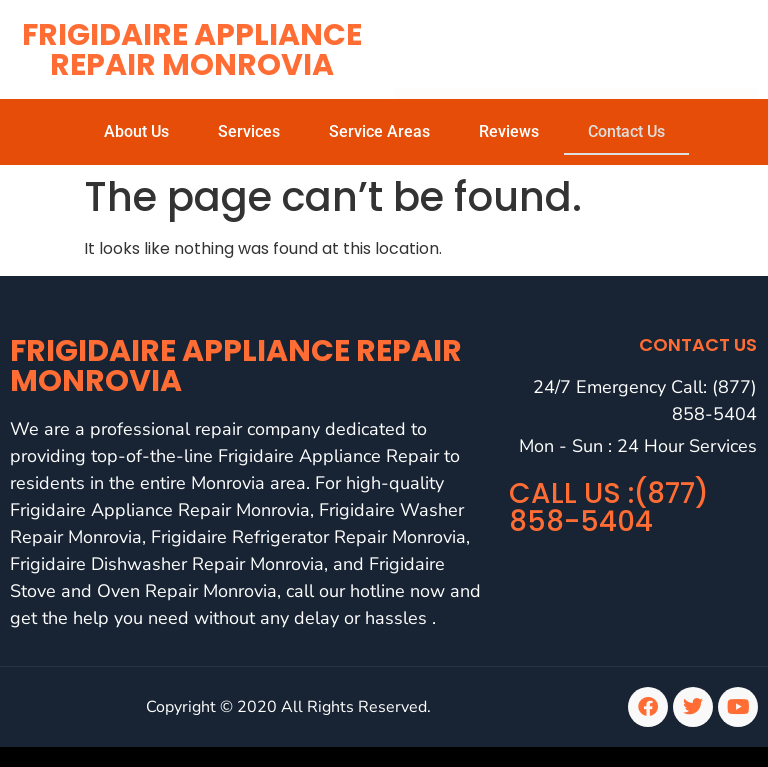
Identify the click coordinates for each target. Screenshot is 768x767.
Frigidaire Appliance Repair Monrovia (192, 50)
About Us (136, 131)
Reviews (509, 131)
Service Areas (379, 131)
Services (249, 131)
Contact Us (626, 131)
